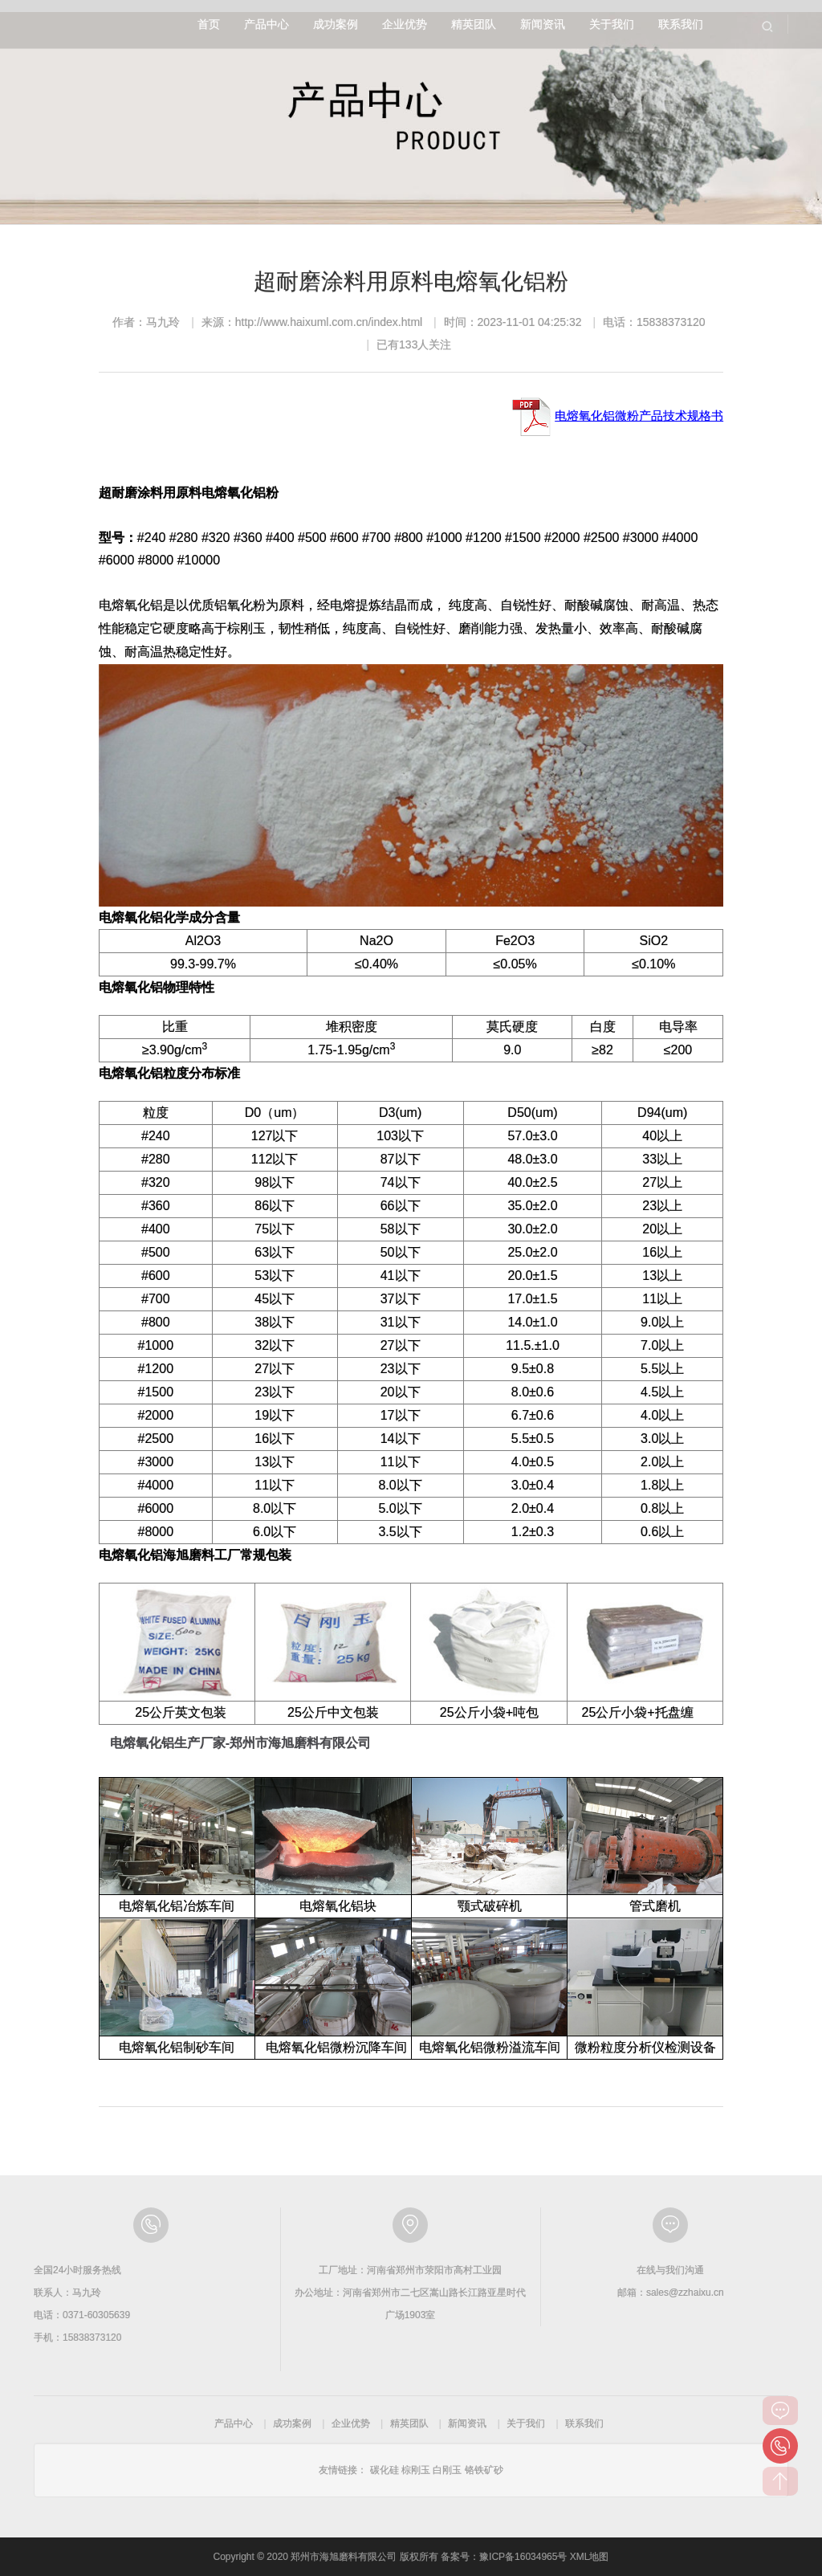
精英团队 (473, 24)
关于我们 (611, 24)
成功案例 (335, 24)
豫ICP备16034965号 (523, 2556)
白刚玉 (447, 2470)
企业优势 (404, 24)
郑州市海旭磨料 (87, 24)
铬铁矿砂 (484, 2470)
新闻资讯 (542, 24)
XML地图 (589, 2556)
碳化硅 (384, 2470)
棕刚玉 (415, 2470)
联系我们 (680, 24)
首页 (208, 24)
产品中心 (266, 24)
